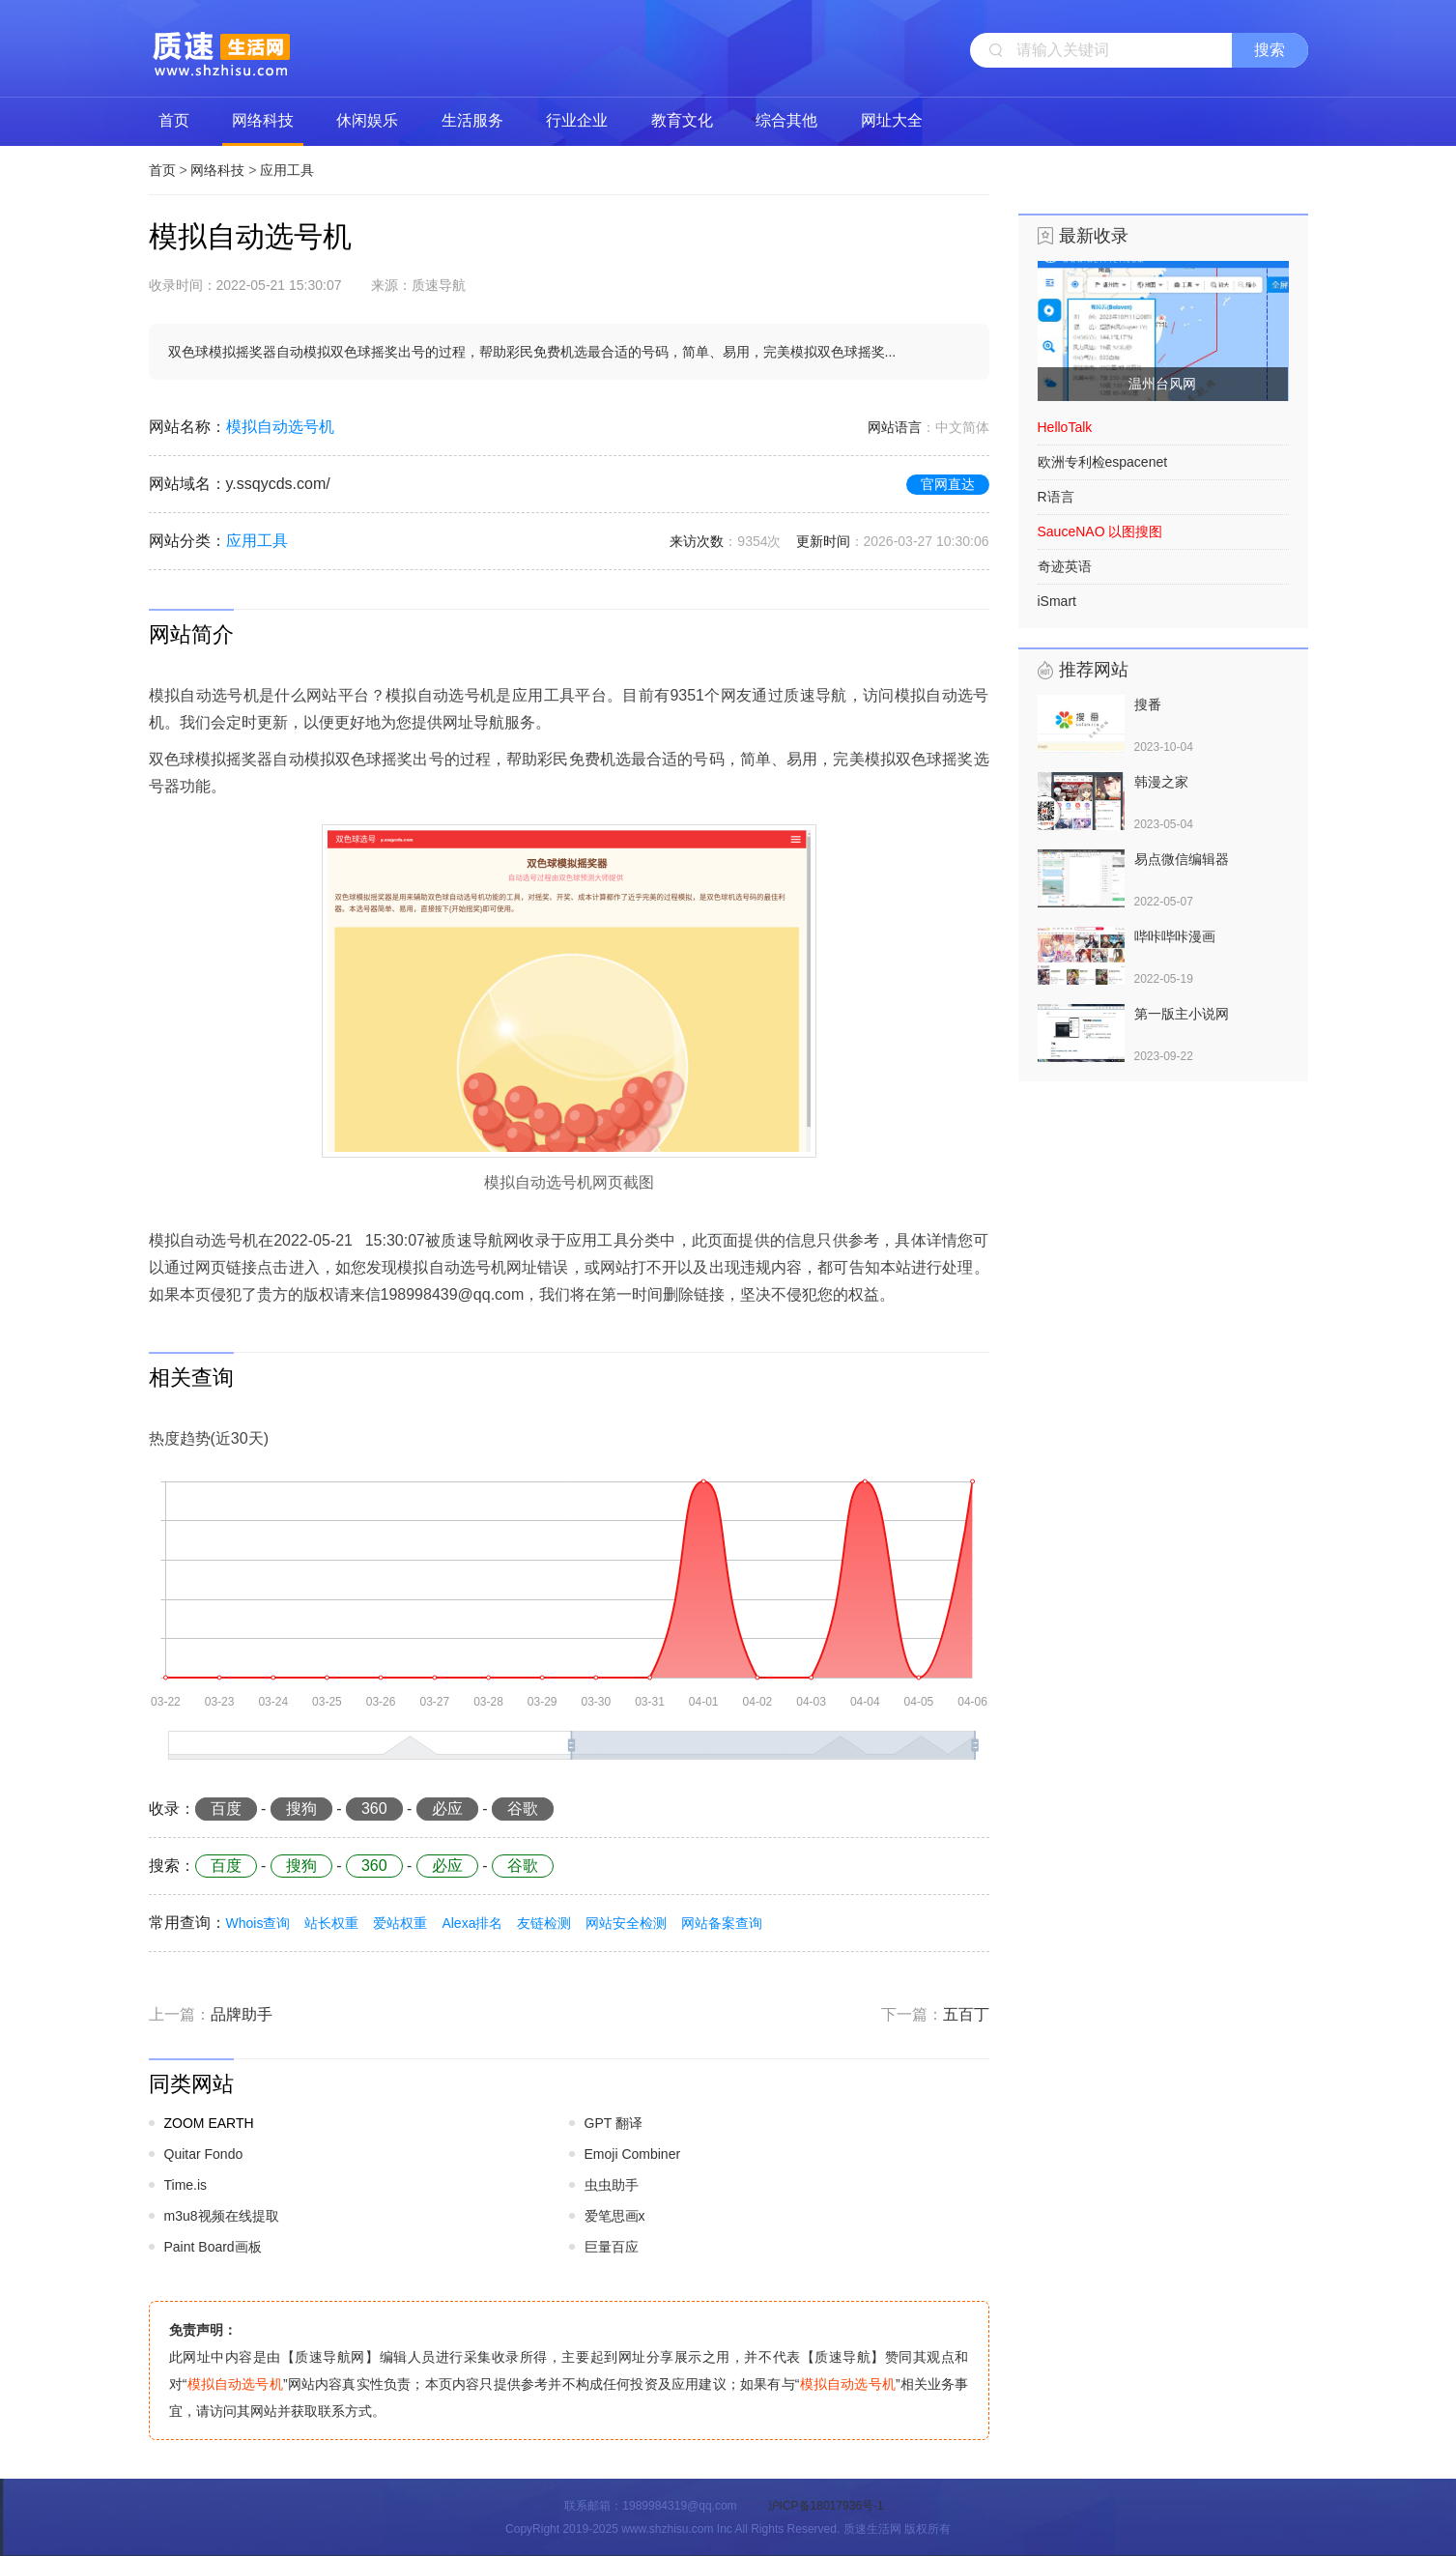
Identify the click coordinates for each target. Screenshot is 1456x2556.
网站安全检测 (626, 1923)
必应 (447, 1808)
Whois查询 (258, 1923)
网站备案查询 (721, 1923)
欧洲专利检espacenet (1103, 462)
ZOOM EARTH (209, 2123)
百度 (226, 1808)
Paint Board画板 (213, 2246)
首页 (173, 120)
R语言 (1056, 496)
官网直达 (948, 484)
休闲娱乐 (367, 120)
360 (374, 1808)
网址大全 (892, 120)
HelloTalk (1065, 427)
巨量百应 (612, 2246)
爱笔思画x (615, 2216)
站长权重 (331, 1923)
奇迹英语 (1065, 566)
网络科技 (263, 120)
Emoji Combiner (633, 2154)
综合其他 (786, 120)
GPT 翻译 (613, 2123)
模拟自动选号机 (280, 426)
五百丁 (966, 2014)
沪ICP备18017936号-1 (826, 2506)
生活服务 (472, 120)
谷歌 (522, 1808)
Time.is (186, 2185)
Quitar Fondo (203, 2154)
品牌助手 (241, 2014)
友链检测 (544, 1923)
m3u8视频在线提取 (221, 2216)
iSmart (1057, 601)
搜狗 (301, 1808)
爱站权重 (400, 1923)
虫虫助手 (612, 2185)
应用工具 (287, 170)
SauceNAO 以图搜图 (1100, 531)
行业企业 (577, 120)
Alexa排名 (472, 1923)
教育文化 (682, 120)
